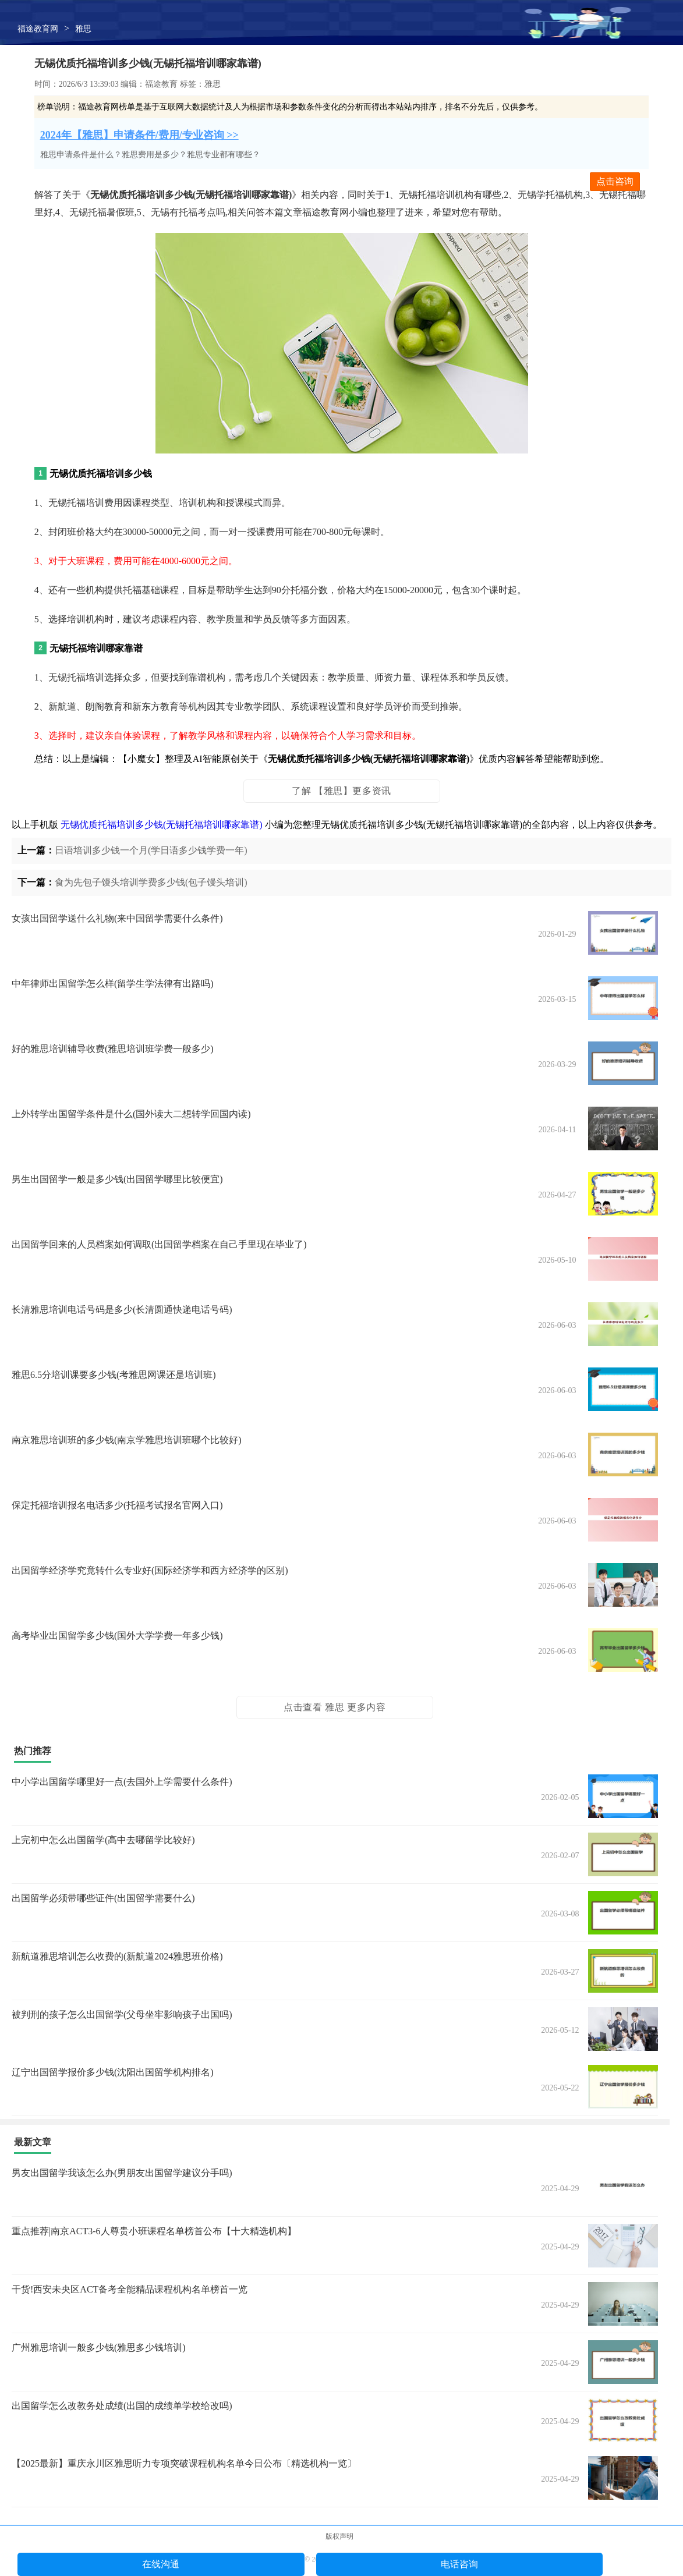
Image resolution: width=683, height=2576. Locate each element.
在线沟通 (160, 2564)
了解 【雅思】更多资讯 (341, 791)
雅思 (83, 28)
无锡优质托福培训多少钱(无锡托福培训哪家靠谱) (162, 825)
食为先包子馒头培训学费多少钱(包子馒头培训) (151, 882)
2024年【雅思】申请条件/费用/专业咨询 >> (139, 135)
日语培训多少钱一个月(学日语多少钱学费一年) (151, 850)
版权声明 (339, 2536)
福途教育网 (37, 28)
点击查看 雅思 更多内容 (334, 1707)
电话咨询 (459, 2564)
